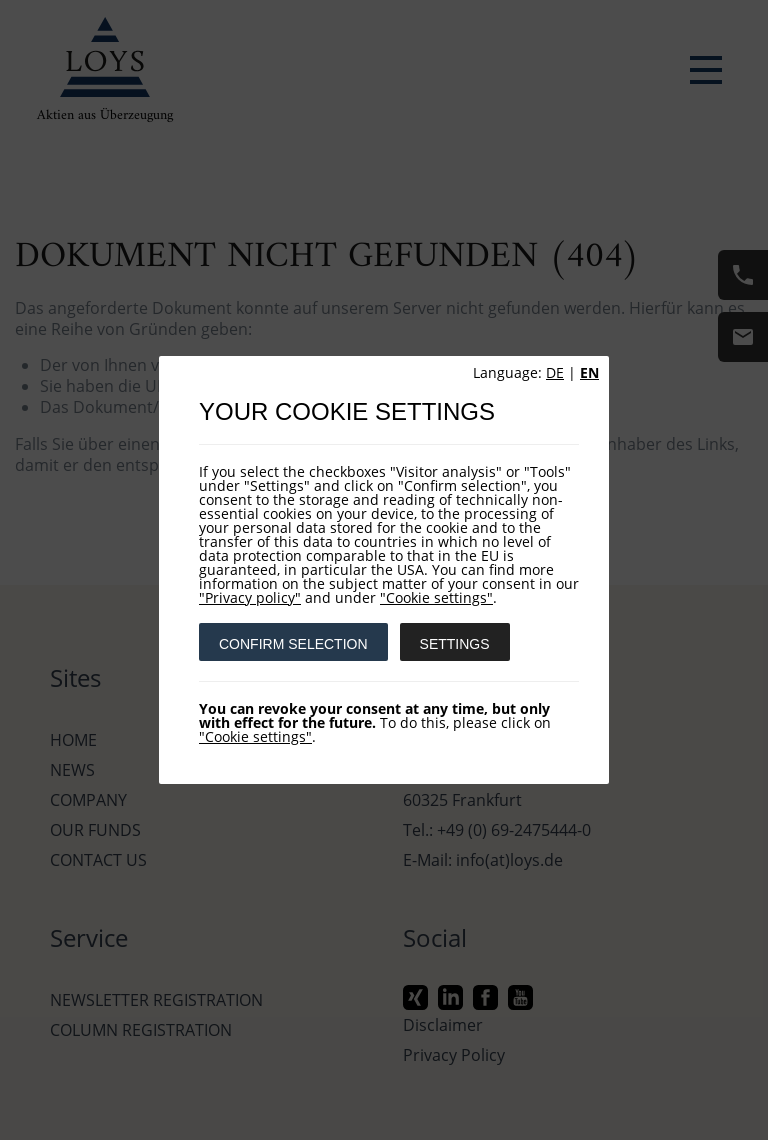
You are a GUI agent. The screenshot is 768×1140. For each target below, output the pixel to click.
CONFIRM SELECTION (293, 644)
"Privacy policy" (250, 597)
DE (555, 372)
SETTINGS (455, 644)
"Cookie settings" (436, 597)
